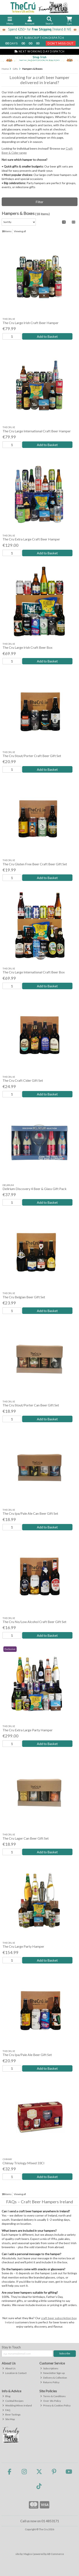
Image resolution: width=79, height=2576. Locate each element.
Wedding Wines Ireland (17, 2405)
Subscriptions (49, 2368)
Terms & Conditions (53, 2396)
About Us (9, 2368)
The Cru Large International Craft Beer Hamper (37, 431)
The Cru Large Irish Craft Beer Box (27, 647)
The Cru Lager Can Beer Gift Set (26, 1838)
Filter (39, 202)
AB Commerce (55, 2554)
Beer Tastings (11, 2414)
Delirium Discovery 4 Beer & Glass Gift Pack (35, 1189)
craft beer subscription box (59, 2318)
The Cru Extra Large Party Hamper (28, 1730)
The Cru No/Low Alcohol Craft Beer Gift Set (34, 1622)
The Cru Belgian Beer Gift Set (24, 1297)
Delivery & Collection (53, 2377)
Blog (6, 2396)
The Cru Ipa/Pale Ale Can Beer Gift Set (30, 1513)
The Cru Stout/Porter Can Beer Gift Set (31, 1405)
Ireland (9, 2322)
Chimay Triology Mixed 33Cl (23, 2163)
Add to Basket (47, 336)
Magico (28, 2554)
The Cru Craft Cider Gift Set (23, 1080)
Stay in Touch (11, 2347)
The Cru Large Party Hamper (23, 1946)
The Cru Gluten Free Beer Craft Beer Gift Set (35, 864)
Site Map (8, 2419)
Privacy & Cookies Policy (55, 2405)
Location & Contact (14, 2373)
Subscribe (64, 2353)
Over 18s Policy (50, 2400)
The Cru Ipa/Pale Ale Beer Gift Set (27, 2055)
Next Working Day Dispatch (39, 51)
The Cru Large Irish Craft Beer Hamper (31, 323)
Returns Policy (49, 2382)
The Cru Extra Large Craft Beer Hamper (31, 539)
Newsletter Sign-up (52, 2373)
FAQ (6, 2410)
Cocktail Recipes (13, 2400)
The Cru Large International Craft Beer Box (34, 972)
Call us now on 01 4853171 (39, 2521)
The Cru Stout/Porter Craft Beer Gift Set (32, 756)
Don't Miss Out (61, 43)
